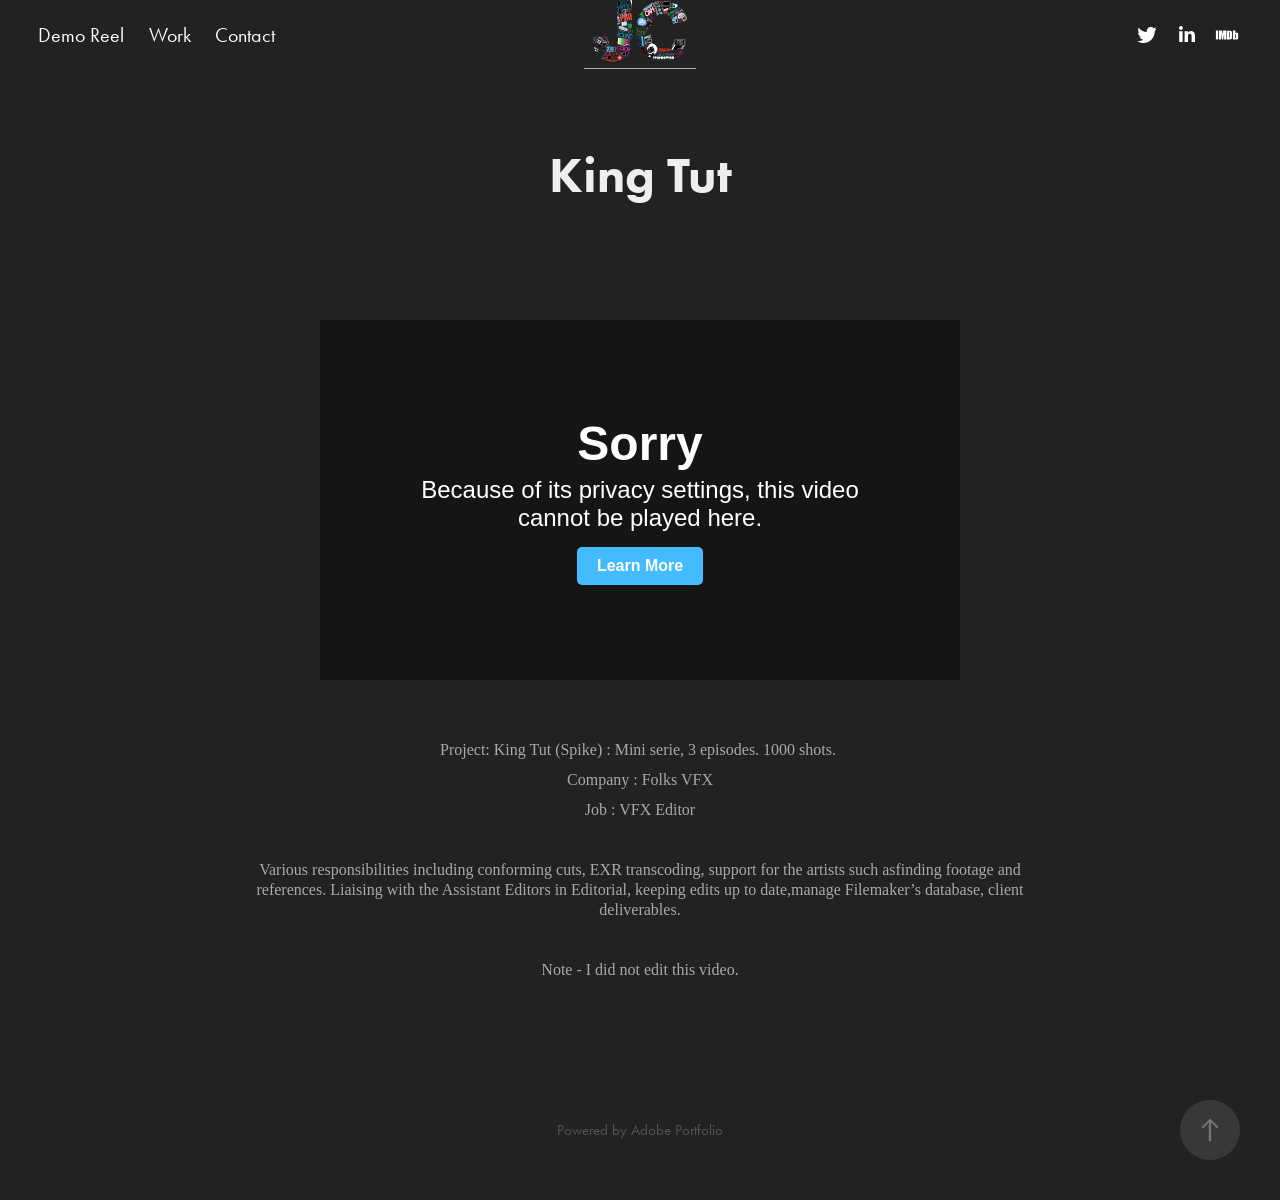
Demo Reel (81, 35)
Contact (245, 35)
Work (170, 35)
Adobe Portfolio (677, 1130)
